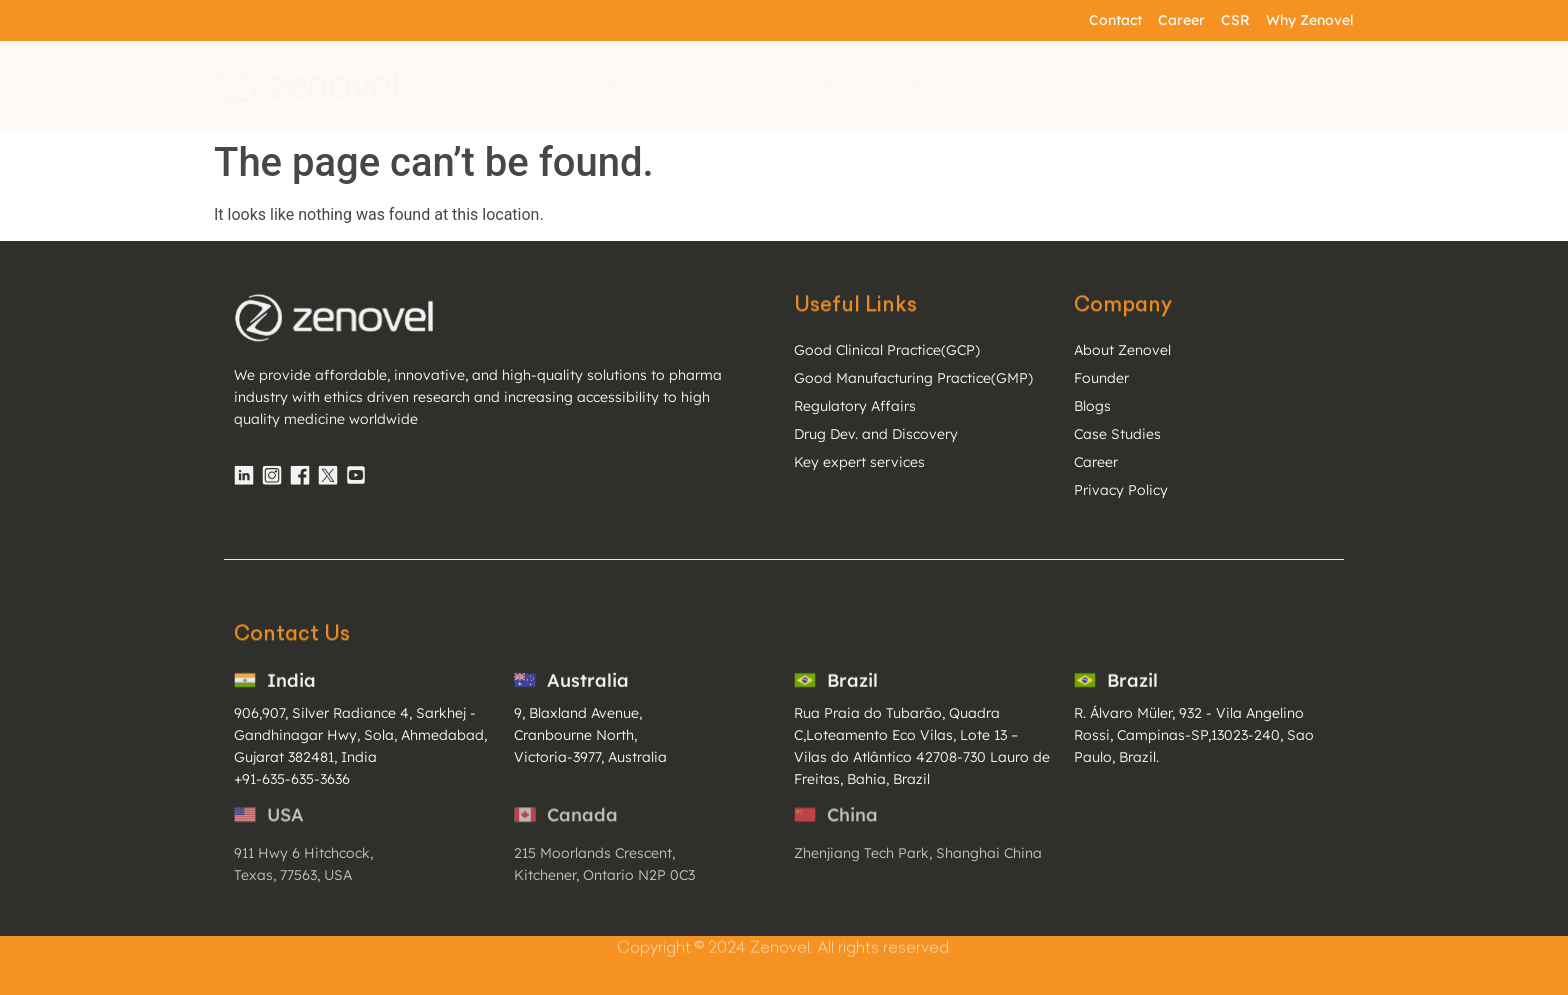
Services (701, 85)
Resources (957, 85)
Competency (825, 85)
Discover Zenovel (559, 85)
